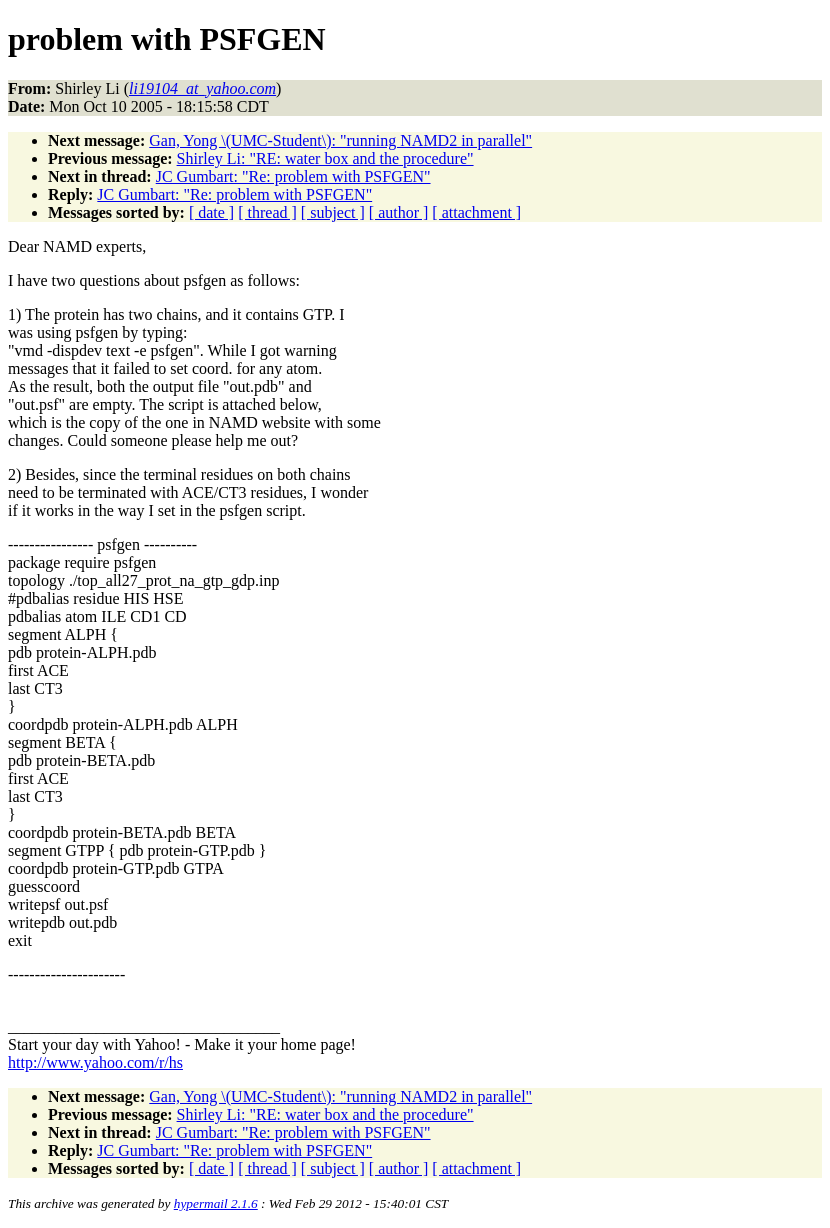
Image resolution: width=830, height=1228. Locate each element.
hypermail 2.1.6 (216, 1203)
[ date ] (211, 212)
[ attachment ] (476, 212)
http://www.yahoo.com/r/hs (95, 1062)
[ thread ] (267, 212)
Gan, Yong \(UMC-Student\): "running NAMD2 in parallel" (340, 140)
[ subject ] (333, 212)
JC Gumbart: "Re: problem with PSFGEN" (293, 176)
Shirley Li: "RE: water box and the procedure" (325, 158)
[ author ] (399, 212)
